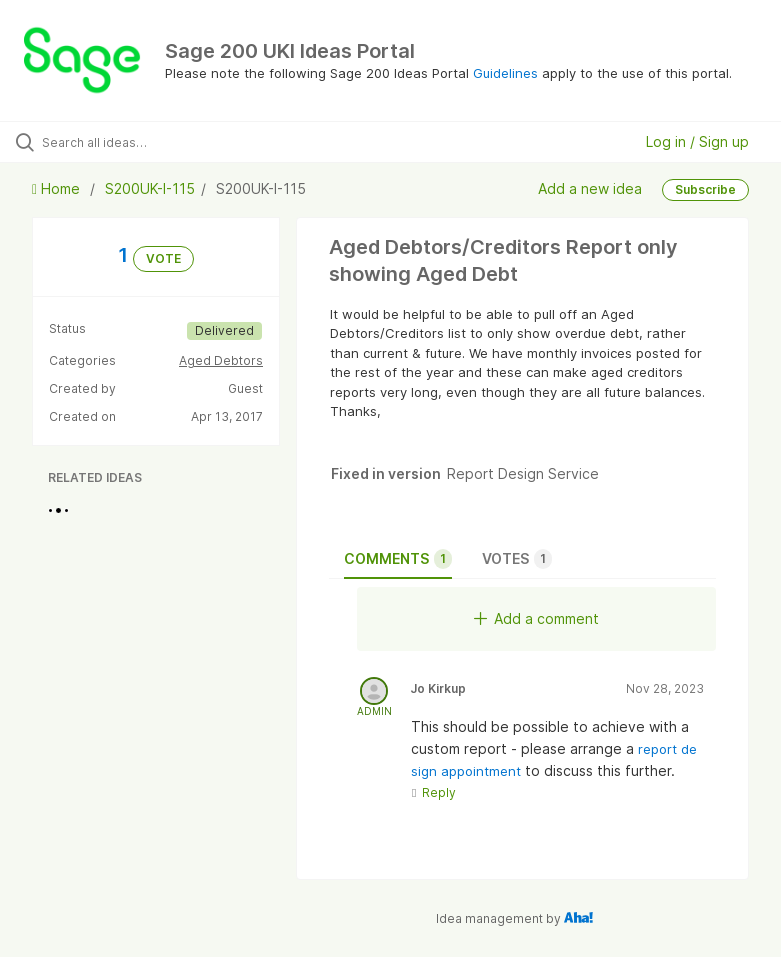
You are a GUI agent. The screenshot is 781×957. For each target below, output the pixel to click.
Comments (398, 559)
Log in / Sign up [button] (697, 141)
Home (58, 188)
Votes (517, 559)
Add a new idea (590, 188)
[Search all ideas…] (135, 142)
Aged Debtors (221, 360)
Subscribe (705, 189)
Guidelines (505, 73)
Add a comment (536, 618)
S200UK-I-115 (150, 188)
